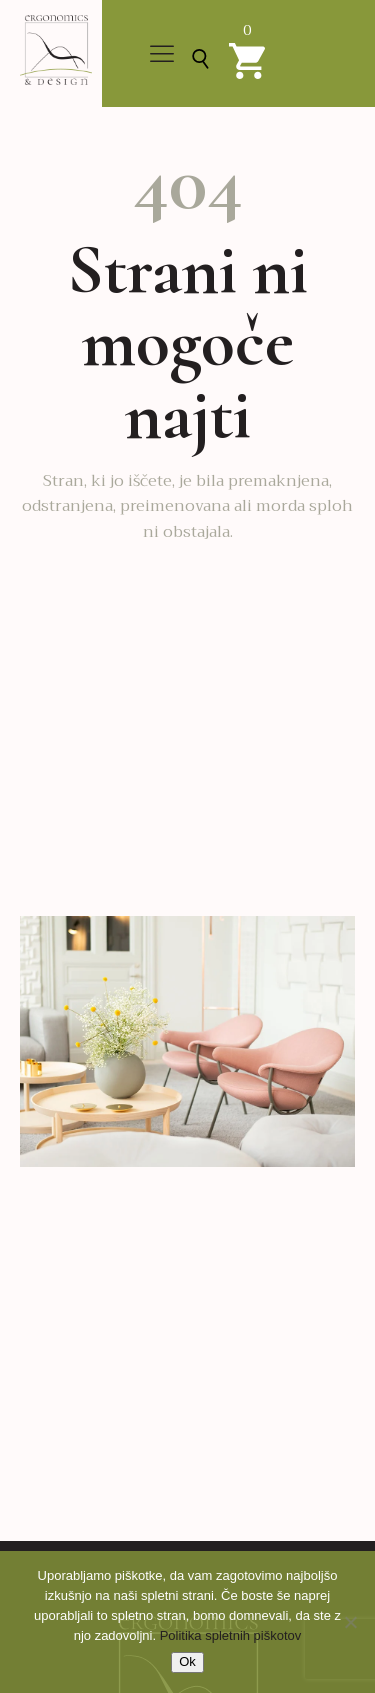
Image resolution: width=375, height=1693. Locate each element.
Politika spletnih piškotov (231, 1635)
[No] (350, 1622)
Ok (187, 1661)
